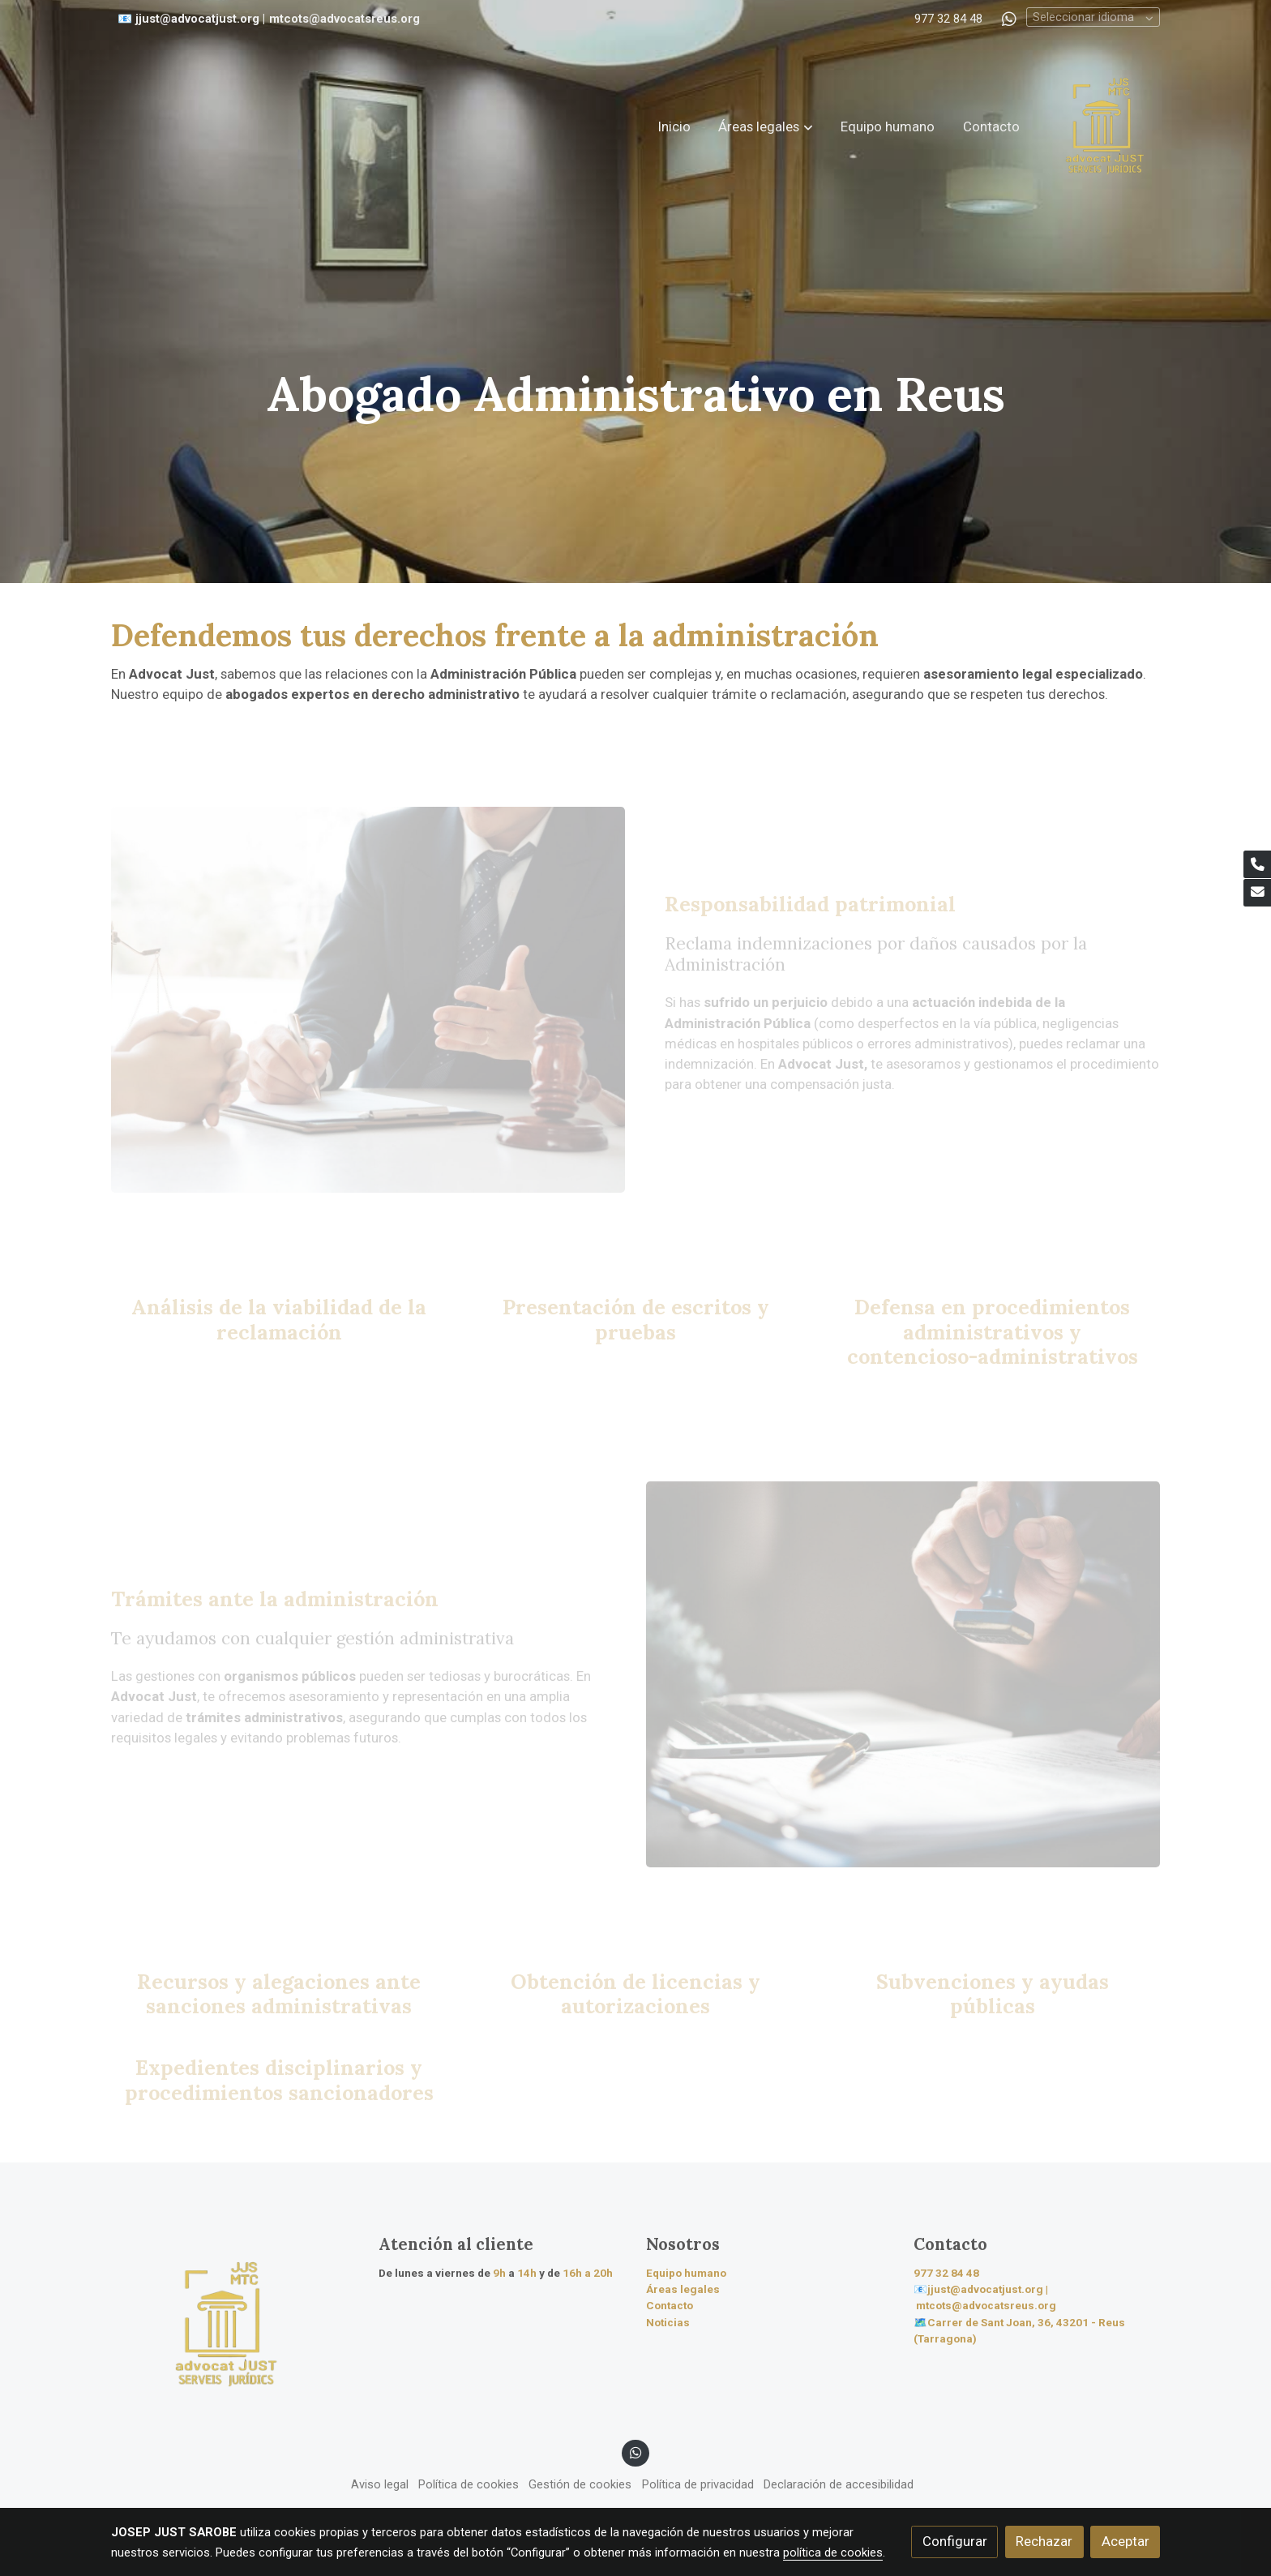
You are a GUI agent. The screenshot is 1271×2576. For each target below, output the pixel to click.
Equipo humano (686, 2273)
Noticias (668, 2323)
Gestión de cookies (580, 2484)
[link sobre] (234, 2325)
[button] (766, 126)
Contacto (669, 2306)
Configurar (954, 2541)
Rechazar (1044, 2541)
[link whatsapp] (1009, 18)
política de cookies (833, 2552)
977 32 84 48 (948, 18)
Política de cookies (468, 2484)
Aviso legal (380, 2484)
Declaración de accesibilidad (839, 2484)
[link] (1104, 126)
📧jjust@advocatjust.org (978, 2289)
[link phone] (1257, 864)
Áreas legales (683, 2289)
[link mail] (1257, 893)
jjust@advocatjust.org (197, 18)
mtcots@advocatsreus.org (344, 18)
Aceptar (1125, 2541)
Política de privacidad (698, 2484)
